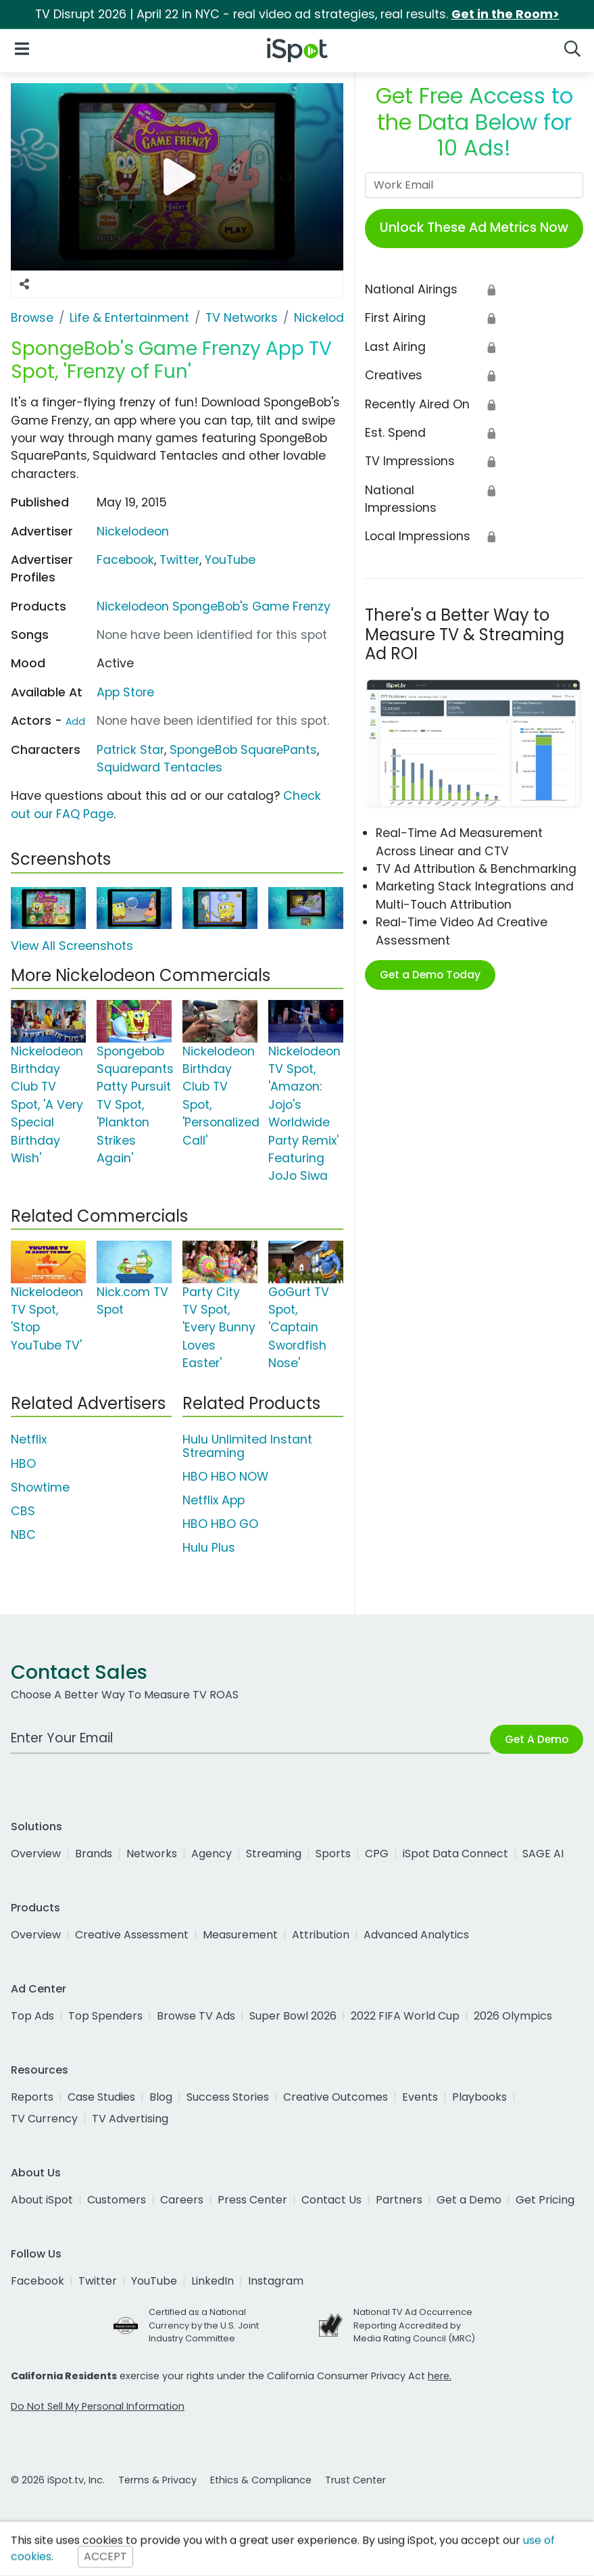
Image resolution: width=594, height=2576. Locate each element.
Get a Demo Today (430, 974)
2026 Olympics (513, 2016)
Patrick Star (130, 750)
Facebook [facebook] (37, 2281)
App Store (125, 692)
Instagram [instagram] (275, 2281)
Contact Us (331, 2200)
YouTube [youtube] (154, 2281)
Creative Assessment (132, 1934)
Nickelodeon (133, 531)
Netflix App (213, 1500)
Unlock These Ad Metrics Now (474, 227)
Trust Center (355, 2480)
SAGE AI (543, 1853)
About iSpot (42, 2200)
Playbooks (479, 2097)
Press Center (252, 2200)
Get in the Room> (505, 14)
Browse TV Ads (196, 2016)
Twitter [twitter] (97, 2281)
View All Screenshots (72, 946)
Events (420, 2097)
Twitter (179, 560)
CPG (377, 1853)
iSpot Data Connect (455, 1853)
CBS (23, 1511)
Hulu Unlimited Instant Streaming (247, 1445)
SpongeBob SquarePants (243, 750)
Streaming (273, 1853)
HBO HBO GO (220, 1524)
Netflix (29, 1439)
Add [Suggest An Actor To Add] (75, 721)
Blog (160, 2097)
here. (439, 2376)
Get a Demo (469, 2200)
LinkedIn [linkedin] (212, 2281)
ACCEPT (105, 2557)
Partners (399, 2200)
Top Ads (32, 2016)
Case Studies (101, 2097)
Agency (211, 1853)
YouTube (230, 560)
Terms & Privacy (157, 2480)
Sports (333, 1853)
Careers (181, 2200)
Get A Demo (536, 1739)
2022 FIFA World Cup (405, 2016)
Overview (36, 1853)
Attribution (320, 1934)
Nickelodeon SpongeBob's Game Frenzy (213, 606)
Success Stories (228, 2097)
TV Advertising (130, 2118)
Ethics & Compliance (261, 2480)
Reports (32, 2097)
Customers (116, 2200)
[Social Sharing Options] (24, 284)
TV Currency (44, 2118)
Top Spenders (105, 2016)
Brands (93, 1853)
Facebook (125, 560)
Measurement (240, 1934)
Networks (151, 1853)
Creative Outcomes (335, 2097)
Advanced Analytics (416, 1934)
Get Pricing (545, 2200)
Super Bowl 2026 (293, 2016)
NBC (23, 1535)
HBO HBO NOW (225, 1477)
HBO (23, 1464)
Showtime (40, 1487)
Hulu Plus (208, 1548)
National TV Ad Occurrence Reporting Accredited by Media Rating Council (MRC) (414, 2324)
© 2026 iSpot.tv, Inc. (58, 2480)
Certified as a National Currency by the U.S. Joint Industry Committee (204, 2324)
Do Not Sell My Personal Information (97, 2406)
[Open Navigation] (22, 47)
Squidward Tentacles (159, 767)
